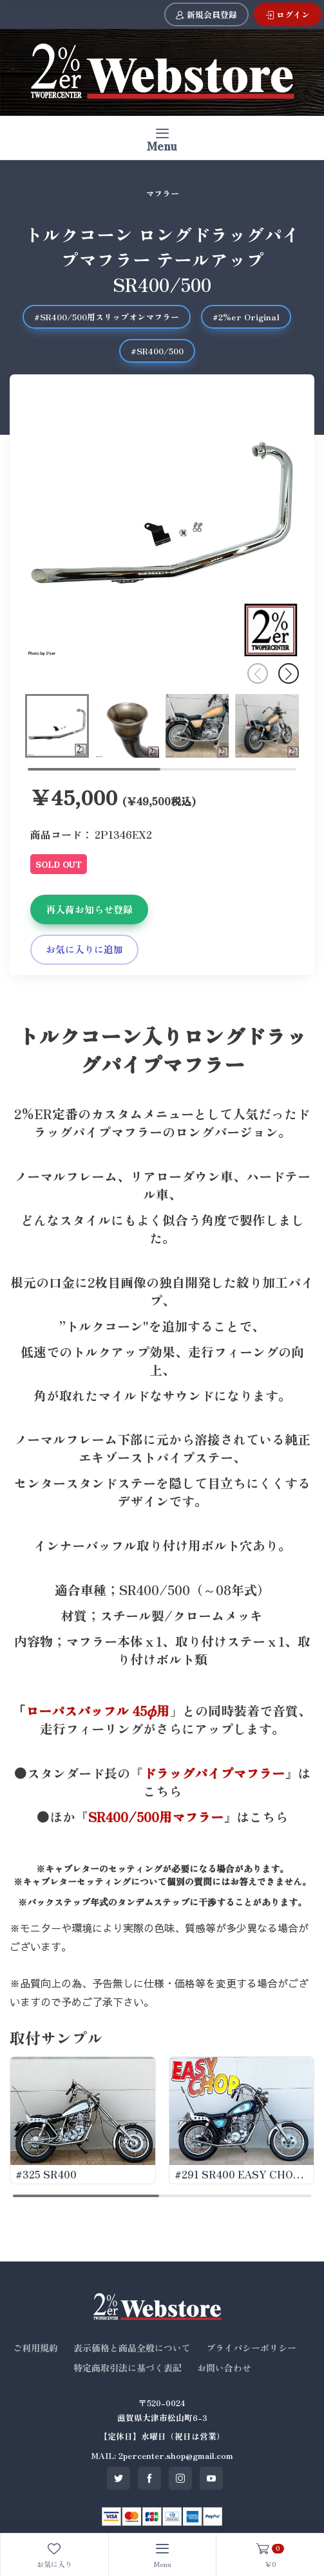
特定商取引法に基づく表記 (127, 2367)
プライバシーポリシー (251, 2347)
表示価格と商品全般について (132, 2347)
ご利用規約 (35, 2347)
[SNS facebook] (149, 2478)
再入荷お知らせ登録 (89, 909)
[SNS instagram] (180, 2478)
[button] (288, 673)
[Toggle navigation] (162, 138)
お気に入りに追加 (84, 949)
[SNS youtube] (211, 2478)
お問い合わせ (224, 2367)
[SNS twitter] (118, 2478)
